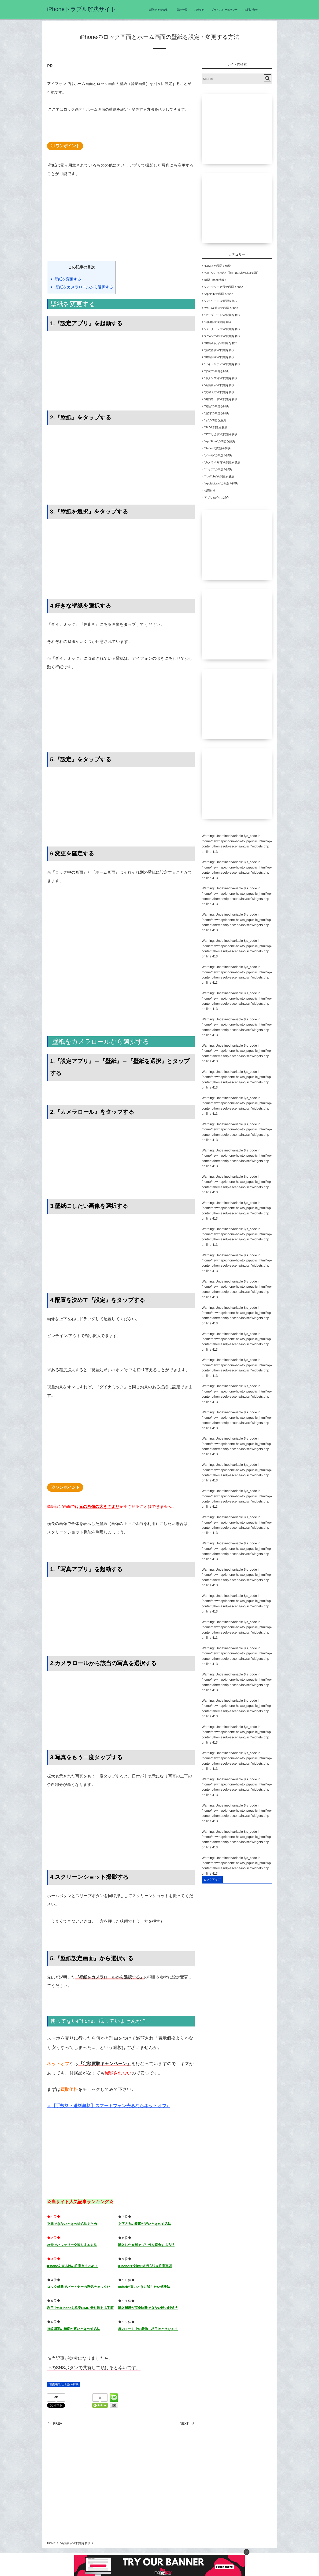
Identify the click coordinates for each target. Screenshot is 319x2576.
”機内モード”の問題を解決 (220, 399)
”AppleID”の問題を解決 (218, 294)
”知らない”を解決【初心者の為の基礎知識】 (232, 273)
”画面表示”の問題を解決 (63, 2384)
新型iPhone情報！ (159, 9)
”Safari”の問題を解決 (217, 448)
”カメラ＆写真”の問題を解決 (222, 462)
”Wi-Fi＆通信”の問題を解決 (221, 308)
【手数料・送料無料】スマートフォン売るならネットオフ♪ (110, 2105)
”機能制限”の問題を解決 (219, 357)
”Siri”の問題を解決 (215, 427)
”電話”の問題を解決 (216, 406)
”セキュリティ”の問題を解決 (222, 364)
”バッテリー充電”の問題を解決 (223, 287)
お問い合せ (251, 9)
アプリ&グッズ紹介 (216, 497)
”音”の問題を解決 (215, 420)
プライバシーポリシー (224, 9)
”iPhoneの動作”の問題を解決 (222, 336)
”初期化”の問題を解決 (218, 322)
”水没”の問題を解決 (216, 371)
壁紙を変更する (68, 279)
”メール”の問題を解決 (218, 455)
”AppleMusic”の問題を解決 (221, 483)
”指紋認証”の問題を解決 (219, 350)
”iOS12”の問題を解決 (217, 265)
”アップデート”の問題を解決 (222, 315)
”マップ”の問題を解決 (218, 469)
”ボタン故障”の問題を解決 (220, 378)
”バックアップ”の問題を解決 (222, 329)
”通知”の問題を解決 (216, 413)
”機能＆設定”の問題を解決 (220, 343)
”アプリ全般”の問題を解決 (220, 434)
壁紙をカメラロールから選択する (84, 287)
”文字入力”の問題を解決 (219, 392)
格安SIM (199, 9)
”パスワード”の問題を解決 (220, 301)
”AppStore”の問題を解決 (219, 441)
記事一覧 (182, 9)
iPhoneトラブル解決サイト (81, 9)
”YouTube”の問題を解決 (219, 476)
